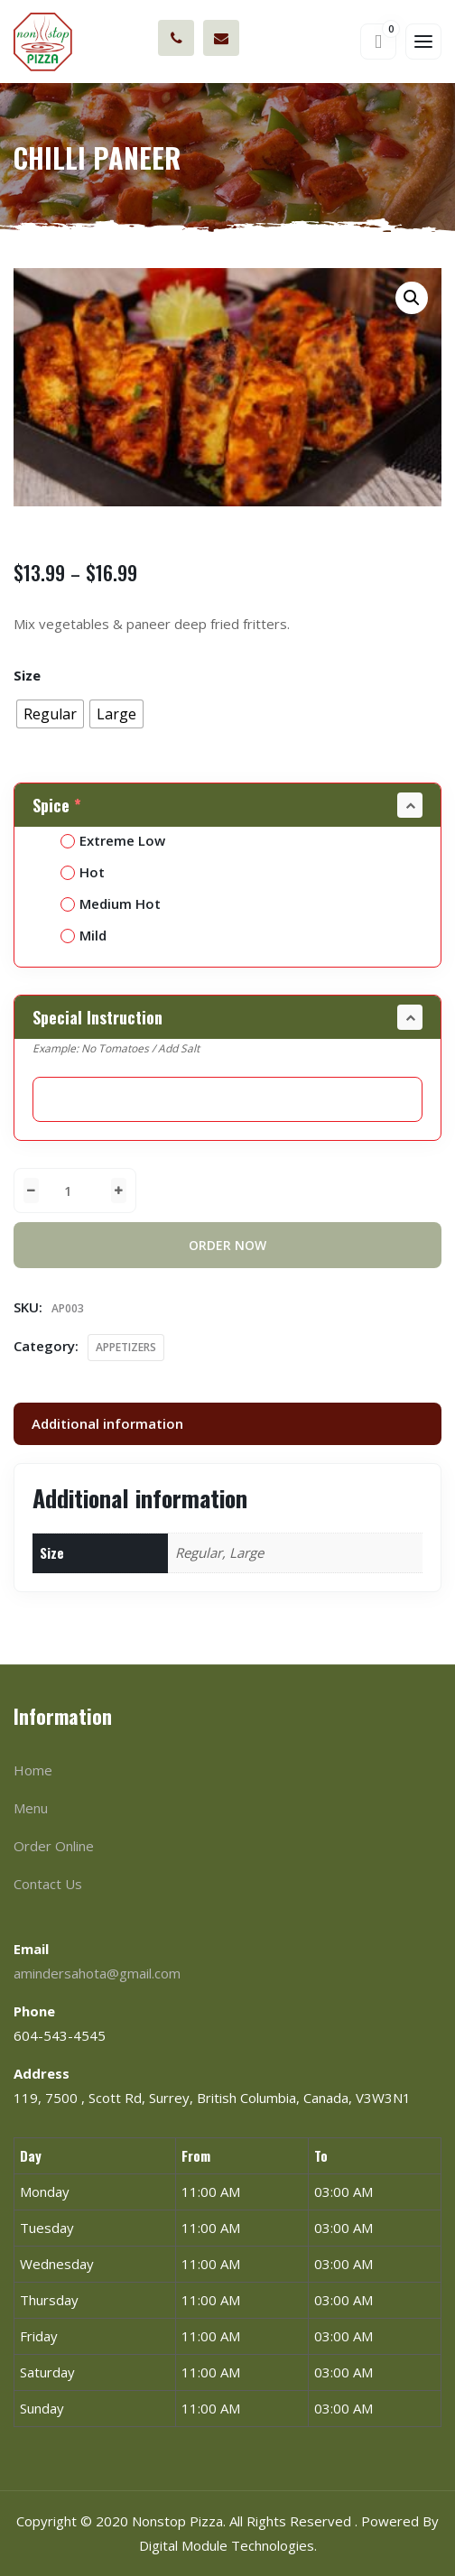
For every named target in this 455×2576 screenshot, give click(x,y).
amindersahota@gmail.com (221, 38)
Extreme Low (112, 840)
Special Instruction (97, 1017)
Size (27, 675)
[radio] (50, 713)
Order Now (227, 1245)
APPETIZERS (126, 1347)
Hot (82, 872)
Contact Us (48, 1884)
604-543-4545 (176, 38)
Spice (59, 805)
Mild (83, 935)
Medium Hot (110, 903)
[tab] (227, 1424)
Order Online (54, 1846)
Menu (31, 1808)
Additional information (107, 1423)
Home (33, 1770)
